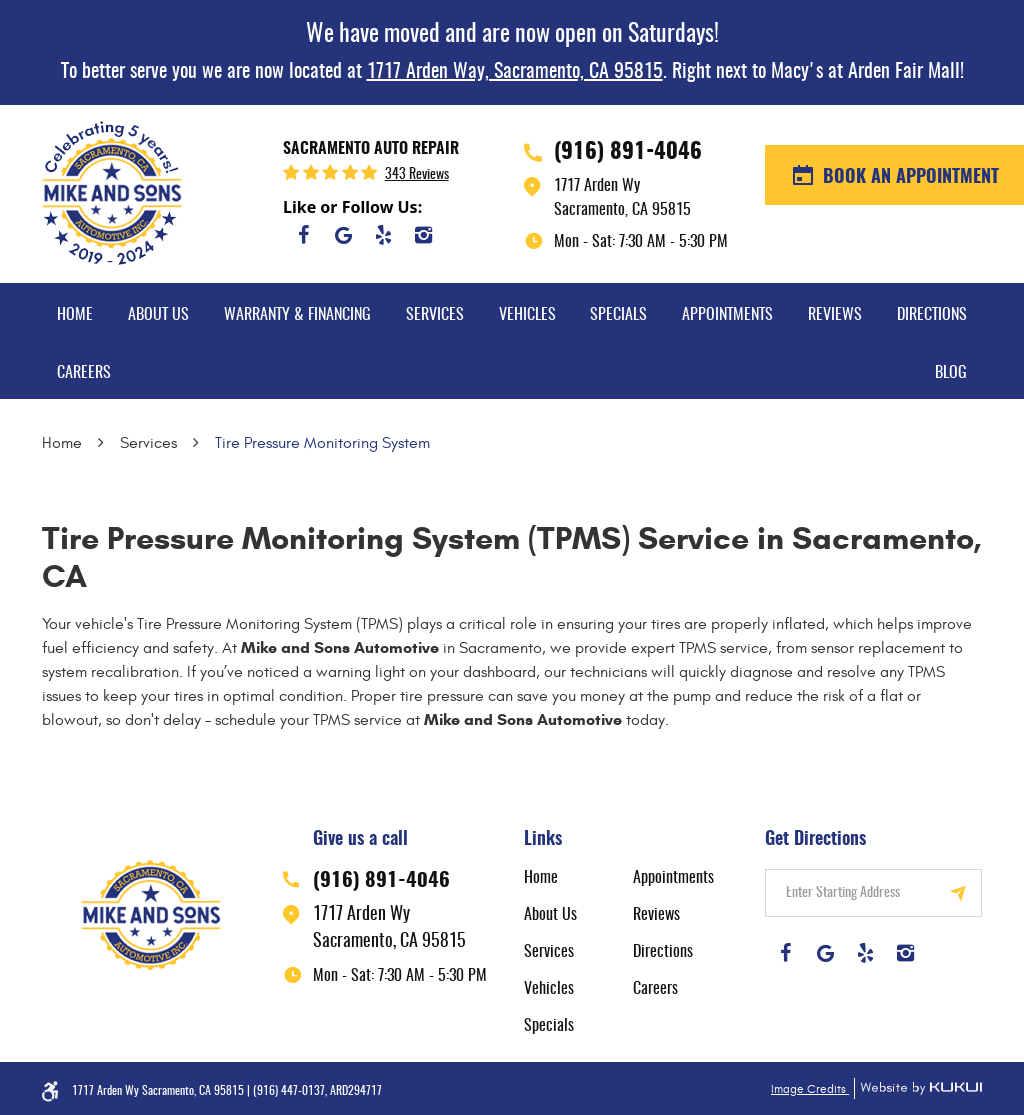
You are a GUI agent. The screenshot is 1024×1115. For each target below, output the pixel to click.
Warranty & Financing (297, 315)
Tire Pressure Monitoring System (322, 443)
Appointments (727, 315)
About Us (158, 315)
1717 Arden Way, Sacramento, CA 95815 (515, 72)
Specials (618, 315)
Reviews (835, 315)
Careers (84, 373)
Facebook (303, 235)
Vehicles (527, 315)
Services (435, 315)
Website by (918, 1088)
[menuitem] (75, 312)
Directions (932, 315)
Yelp (383, 235)
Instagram (423, 235)
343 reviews (417, 175)
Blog (951, 373)
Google (343, 235)
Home (75, 315)
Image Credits (810, 1089)
